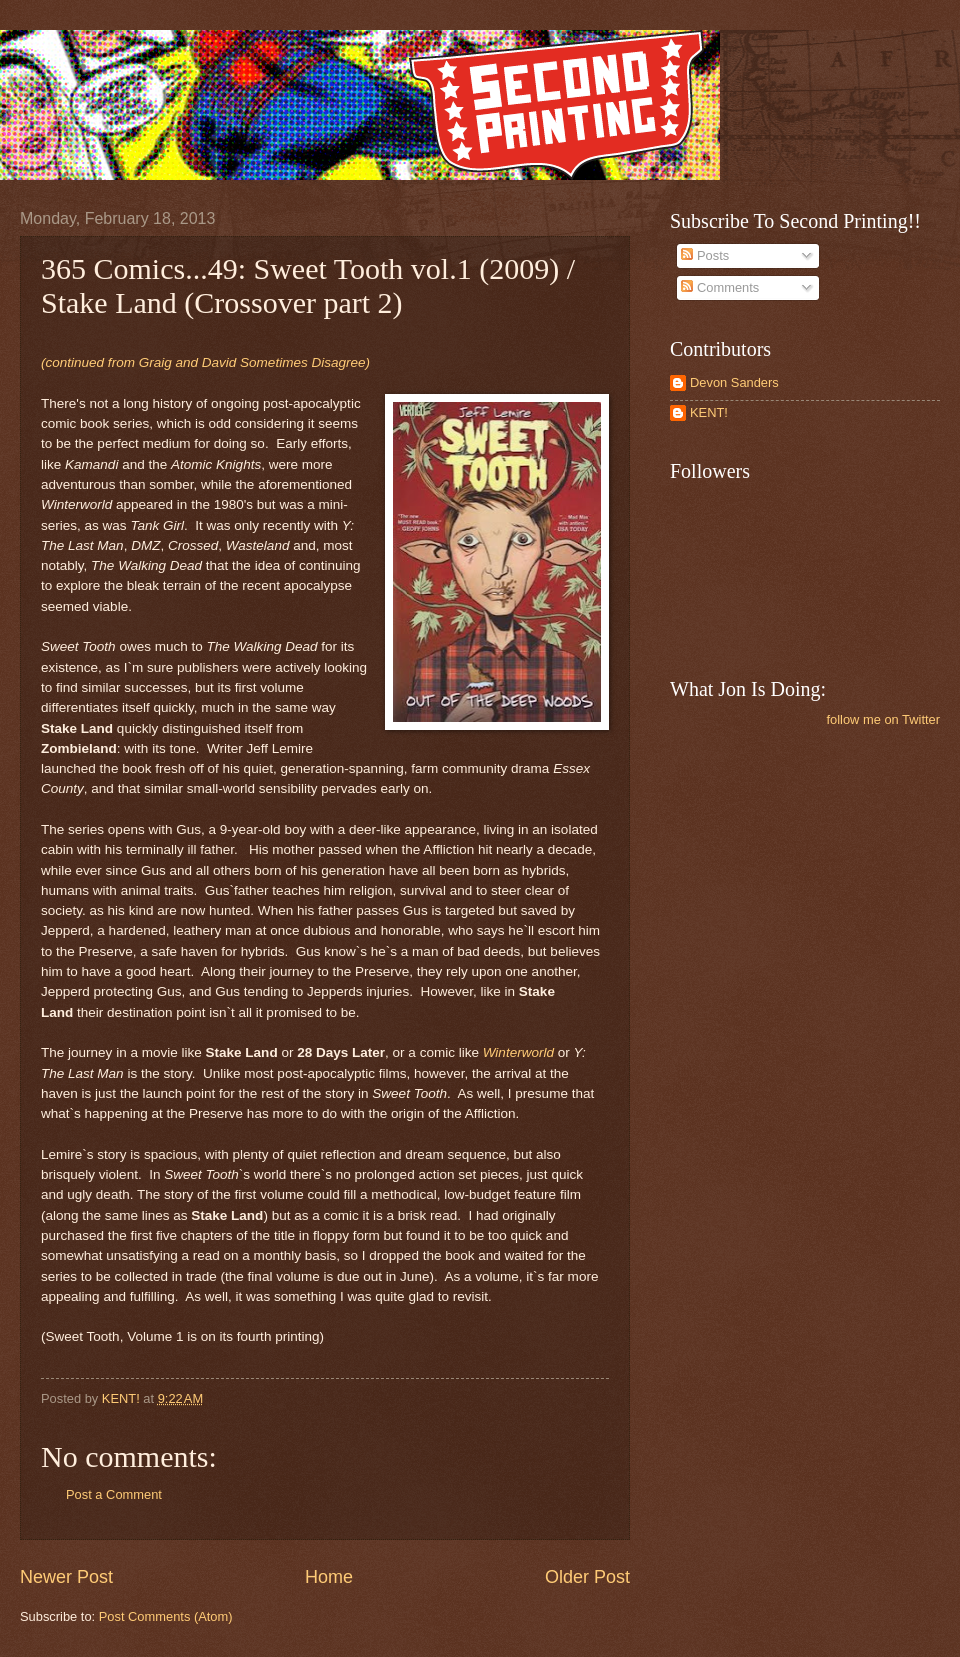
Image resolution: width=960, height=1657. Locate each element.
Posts (705, 255)
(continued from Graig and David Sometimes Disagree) (205, 362)
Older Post (587, 1577)
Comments (720, 287)
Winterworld (518, 1052)
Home (329, 1577)
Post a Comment (114, 1494)
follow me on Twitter (883, 719)
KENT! (709, 412)
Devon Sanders (734, 382)
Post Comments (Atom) (166, 1616)
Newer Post (66, 1577)
